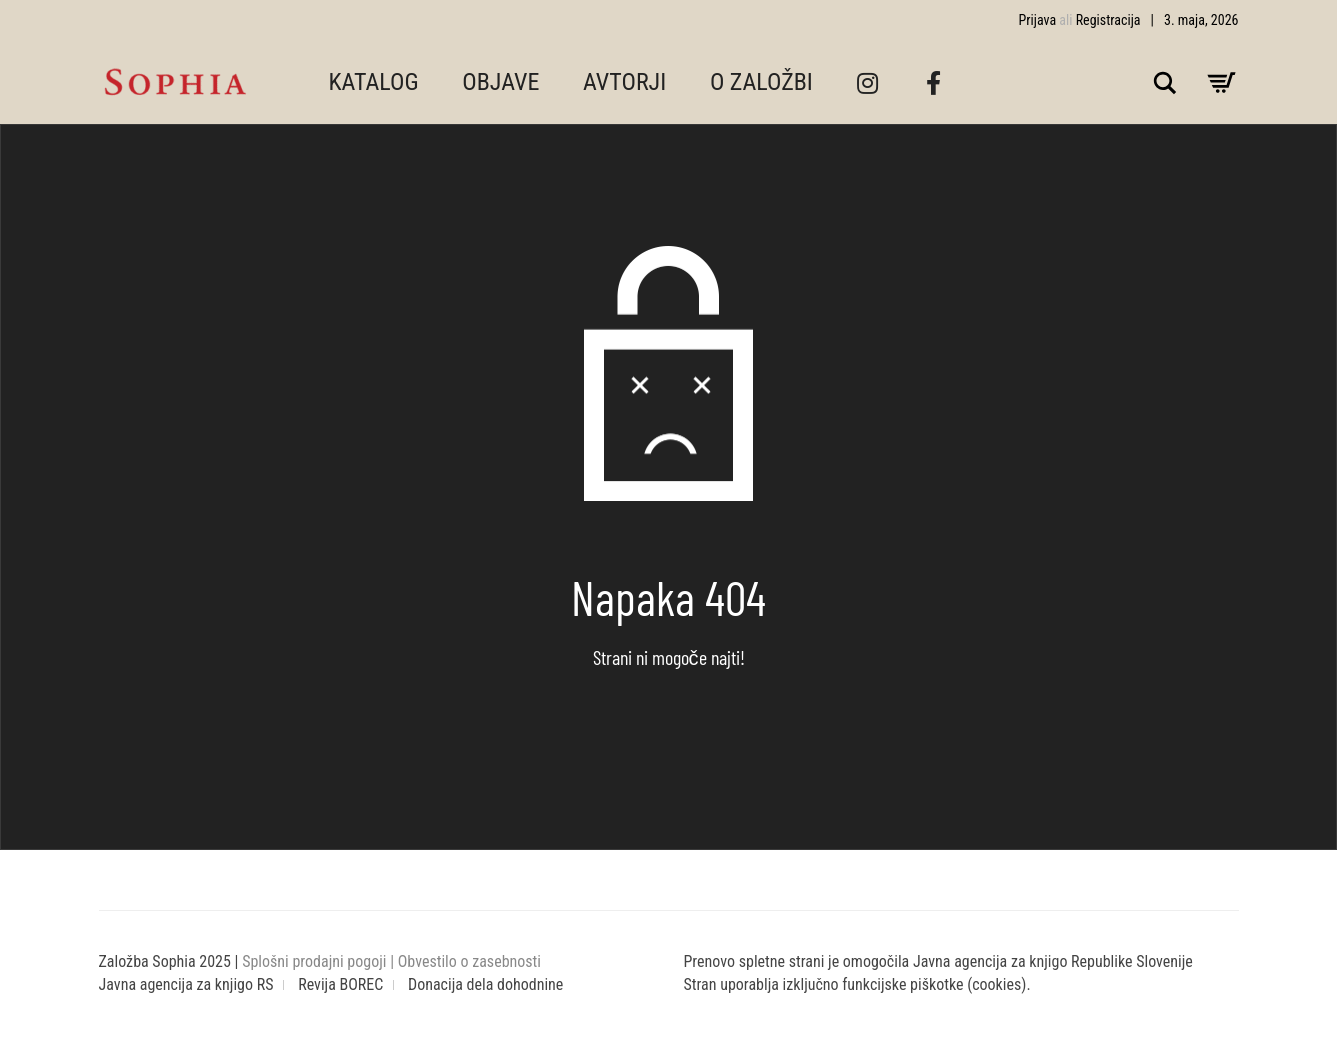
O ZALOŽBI (761, 82)
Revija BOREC (340, 984)
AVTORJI (624, 82)
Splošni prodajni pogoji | (320, 961)
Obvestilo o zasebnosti (469, 961)
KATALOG (374, 82)
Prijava (1038, 20)
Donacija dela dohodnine (485, 984)
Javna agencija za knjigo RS (186, 984)
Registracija (1108, 20)
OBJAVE (500, 82)
